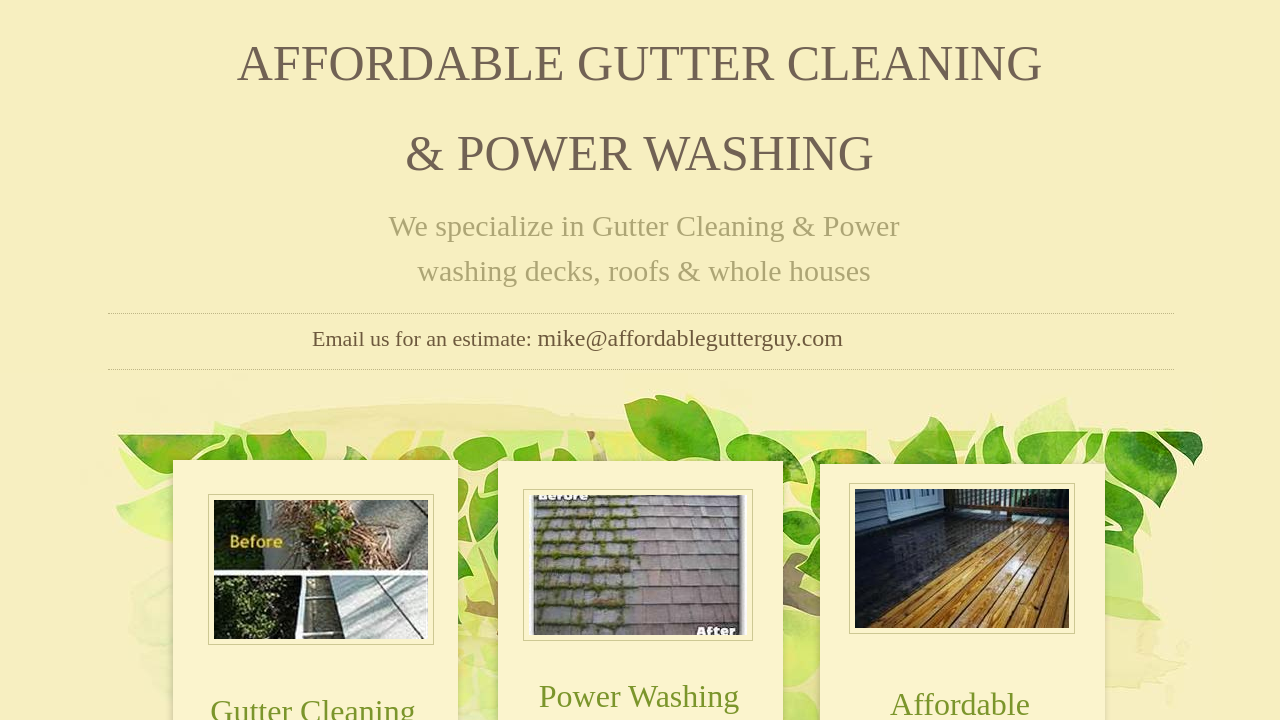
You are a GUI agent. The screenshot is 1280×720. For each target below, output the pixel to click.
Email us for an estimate (419, 338)
